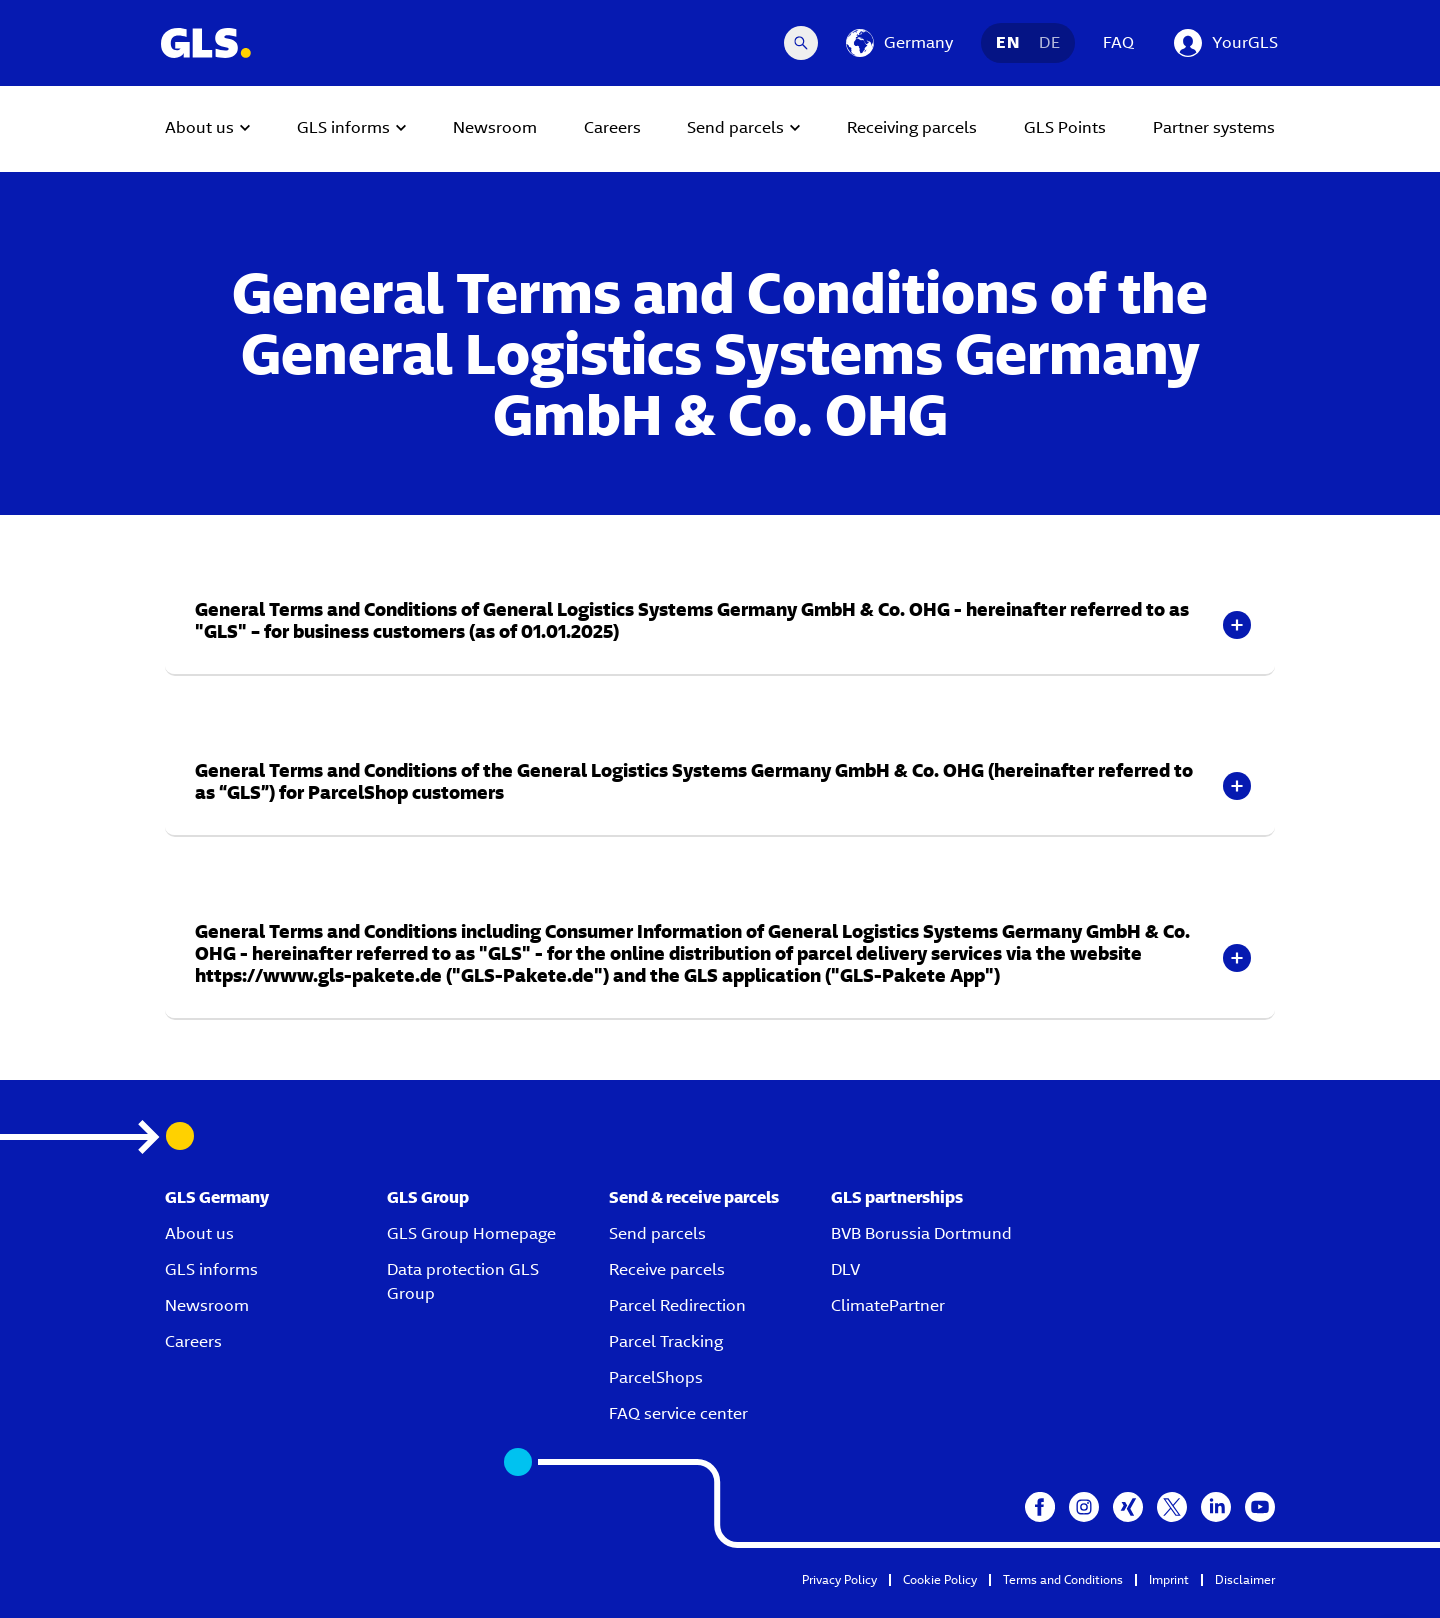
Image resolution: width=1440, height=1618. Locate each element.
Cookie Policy (940, 1579)
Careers (193, 1341)
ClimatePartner (888, 1305)
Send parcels (657, 1233)
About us (199, 1233)
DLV (845, 1269)
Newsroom (207, 1305)
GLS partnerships (897, 1197)
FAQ (1118, 42)
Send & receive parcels (694, 1197)
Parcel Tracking (666, 1341)
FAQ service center (678, 1413)
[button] (720, 624)
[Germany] (899, 43)
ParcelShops (656, 1377)
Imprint (1169, 1579)
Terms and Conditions (1063, 1579)
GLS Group (428, 1197)
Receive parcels (667, 1269)
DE (1049, 42)
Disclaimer (1245, 1579)
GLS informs (211, 1269)
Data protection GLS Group (463, 1281)
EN (1007, 42)
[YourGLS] (1226, 43)
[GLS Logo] (205, 43)
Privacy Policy (839, 1579)
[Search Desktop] (801, 43)
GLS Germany (217, 1197)
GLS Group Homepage (471, 1233)
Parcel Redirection (677, 1305)
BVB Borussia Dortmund (921, 1233)
